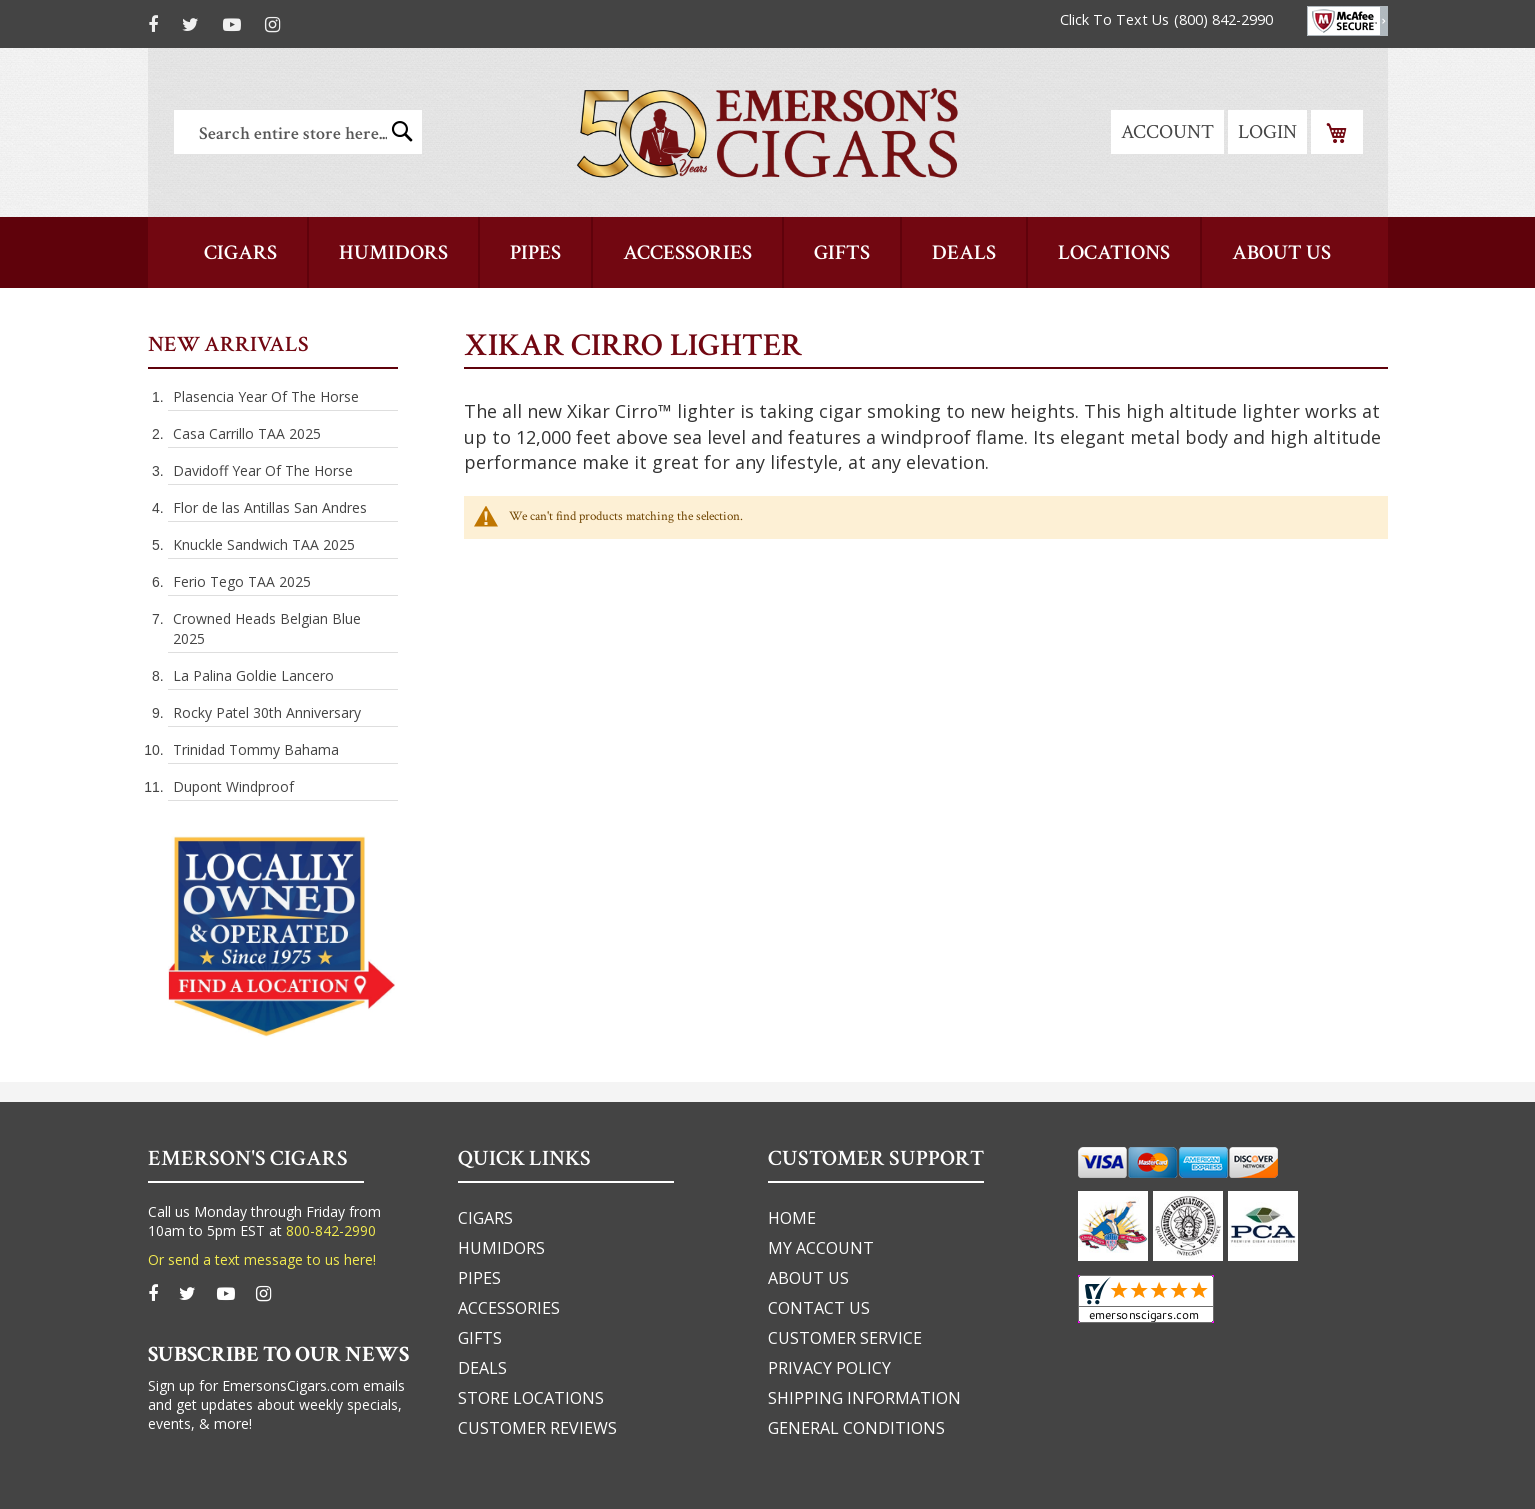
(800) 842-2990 (1223, 19)
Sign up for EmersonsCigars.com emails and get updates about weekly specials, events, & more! (276, 1404)
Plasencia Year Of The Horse (266, 396)
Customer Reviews (537, 1428)
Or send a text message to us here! (262, 1259)
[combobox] (298, 132)
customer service (845, 1338)
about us (808, 1278)
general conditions (856, 1428)
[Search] (402, 131)
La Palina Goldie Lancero (253, 675)
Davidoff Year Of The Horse (263, 470)
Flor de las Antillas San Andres (270, 507)
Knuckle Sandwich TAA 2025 (264, 544)
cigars (485, 1218)
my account (821, 1248)
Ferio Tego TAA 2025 (242, 581)
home (792, 1218)
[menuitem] (1281, 252)
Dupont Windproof (233, 786)
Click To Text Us (1114, 19)
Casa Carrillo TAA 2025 (247, 433)
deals (482, 1368)
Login (1267, 132)
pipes (479, 1278)
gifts (480, 1338)
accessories (509, 1308)
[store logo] (767, 132)
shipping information (864, 1398)
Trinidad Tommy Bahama (256, 749)
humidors (501, 1248)
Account (1167, 132)
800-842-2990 (331, 1230)
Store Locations (531, 1398)
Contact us (819, 1308)
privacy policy (829, 1368)
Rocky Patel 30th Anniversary (267, 712)
